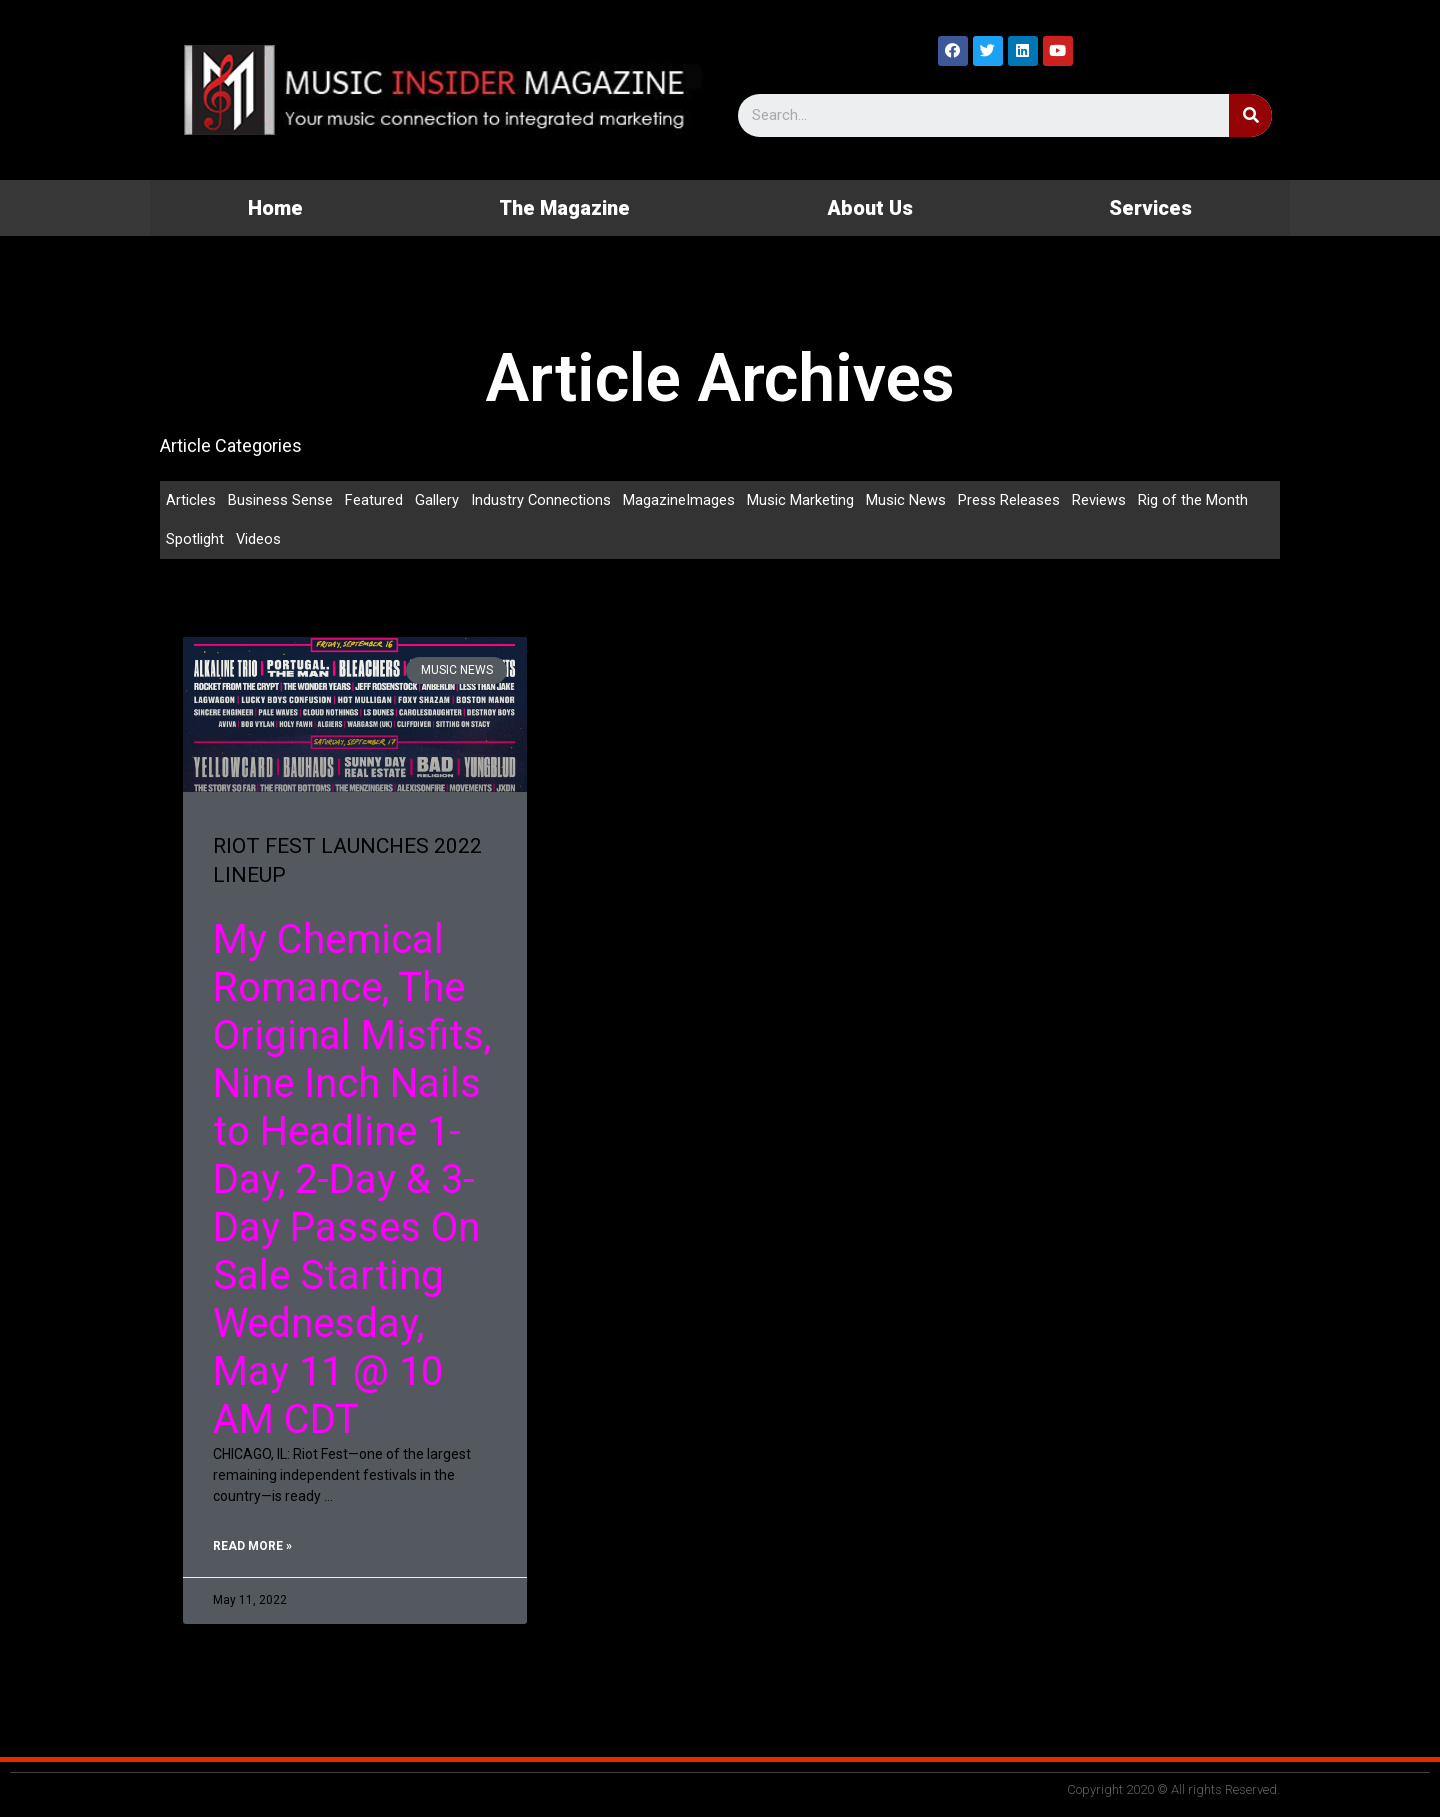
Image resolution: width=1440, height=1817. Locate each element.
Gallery (437, 500)
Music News (907, 500)
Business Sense (280, 500)
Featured (374, 500)
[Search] (1250, 115)
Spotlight (195, 540)
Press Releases (1010, 500)
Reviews (1100, 500)
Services (1150, 208)
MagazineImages (680, 500)
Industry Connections (541, 500)
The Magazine (564, 208)
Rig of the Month (1194, 500)
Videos (259, 540)
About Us (870, 208)
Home (275, 208)
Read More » (252, 1547)
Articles (191, 500)
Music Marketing (801, 500)
